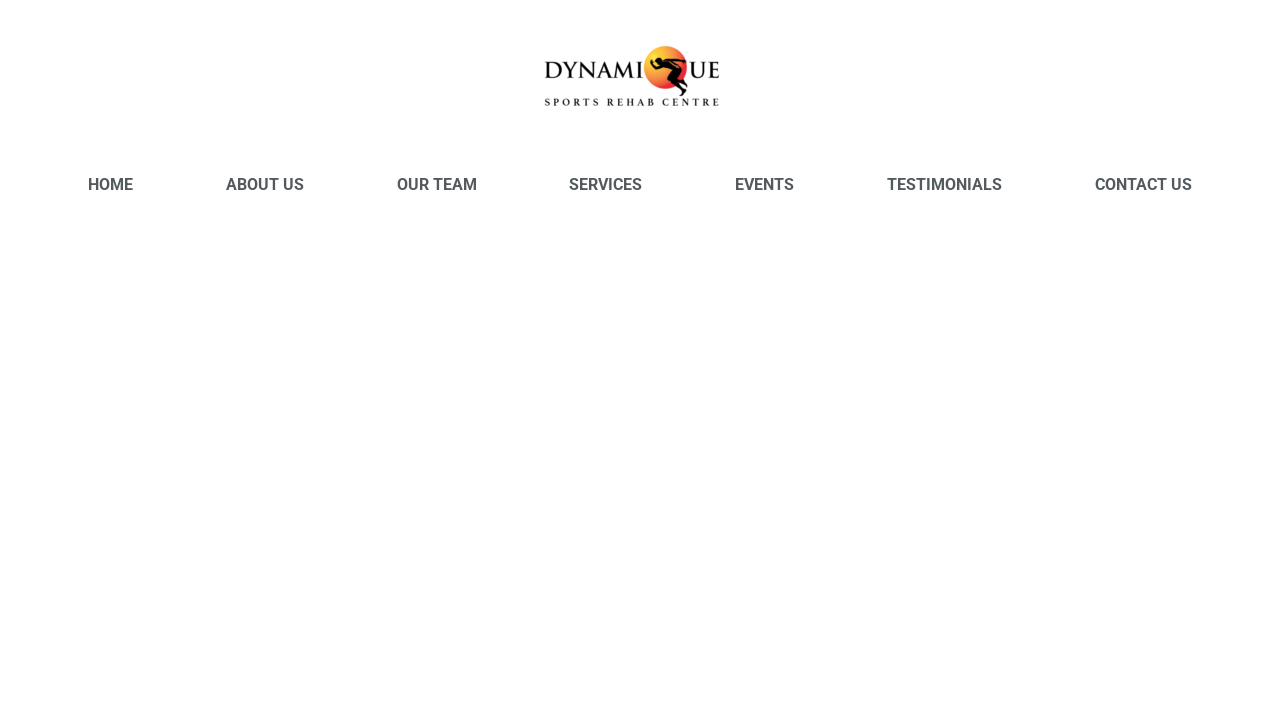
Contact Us (1143, 184)
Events (764, 184)
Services (605, 184)
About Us (265, 184)
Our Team (437, 184)
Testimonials (944, 184)
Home (110, 184)
